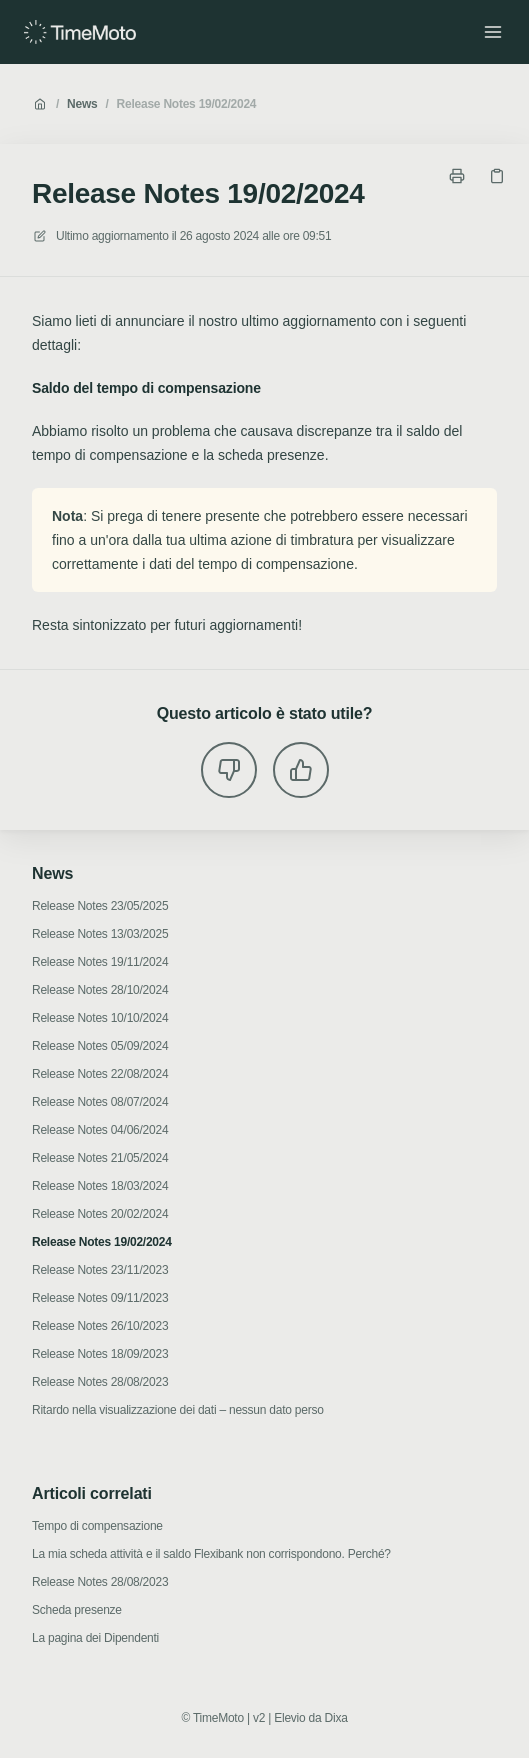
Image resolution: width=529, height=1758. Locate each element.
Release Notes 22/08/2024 (100, 1074)
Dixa (336, 1718)
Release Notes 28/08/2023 (100, 1382)
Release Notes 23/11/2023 (100, 1270)
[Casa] (80, 32)
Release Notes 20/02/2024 (100, 1214)
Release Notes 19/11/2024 (100, 962)
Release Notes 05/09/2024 (100, 1046)
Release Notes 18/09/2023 (100, 1354)
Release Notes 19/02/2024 (187, 104)
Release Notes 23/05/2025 (100, 906)
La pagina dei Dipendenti (95, 1638)
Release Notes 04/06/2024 (100, 1130)
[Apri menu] (493, 32)
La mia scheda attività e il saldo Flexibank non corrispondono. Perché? (211, 1554)
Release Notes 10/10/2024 (100, 1018)
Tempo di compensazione (97, 1526)
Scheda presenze (77, 1610)
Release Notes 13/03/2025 (100, 934)
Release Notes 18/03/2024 (100, 1186)
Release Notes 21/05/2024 (100, 1158)
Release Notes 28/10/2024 (100, 990)
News (82, 104)
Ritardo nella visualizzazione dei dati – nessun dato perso (178, 1410)
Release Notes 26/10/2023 (100, 1326)
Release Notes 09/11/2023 (100, 1298)
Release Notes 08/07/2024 (100, 1102)
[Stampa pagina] (457, 176)
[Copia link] (497, 176)
